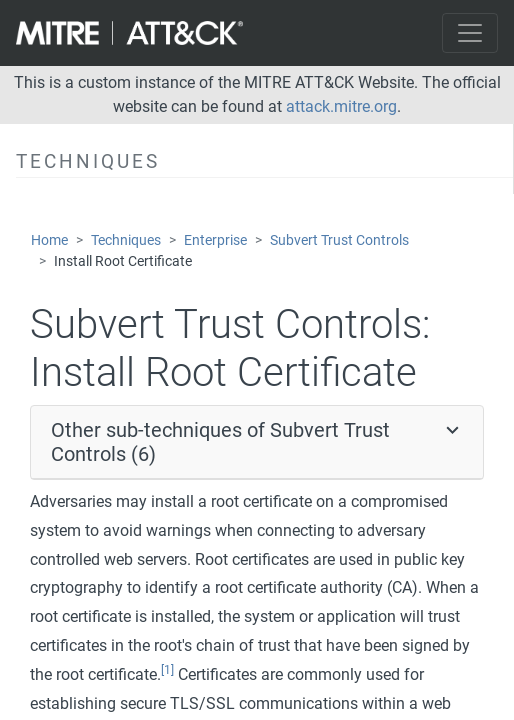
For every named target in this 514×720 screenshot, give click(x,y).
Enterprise (215, 240)
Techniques (126, 240)
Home (49, 240)
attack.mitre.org (341, 106)
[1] (167, 670)
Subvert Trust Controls (339, 240)
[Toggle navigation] (470, 33)
